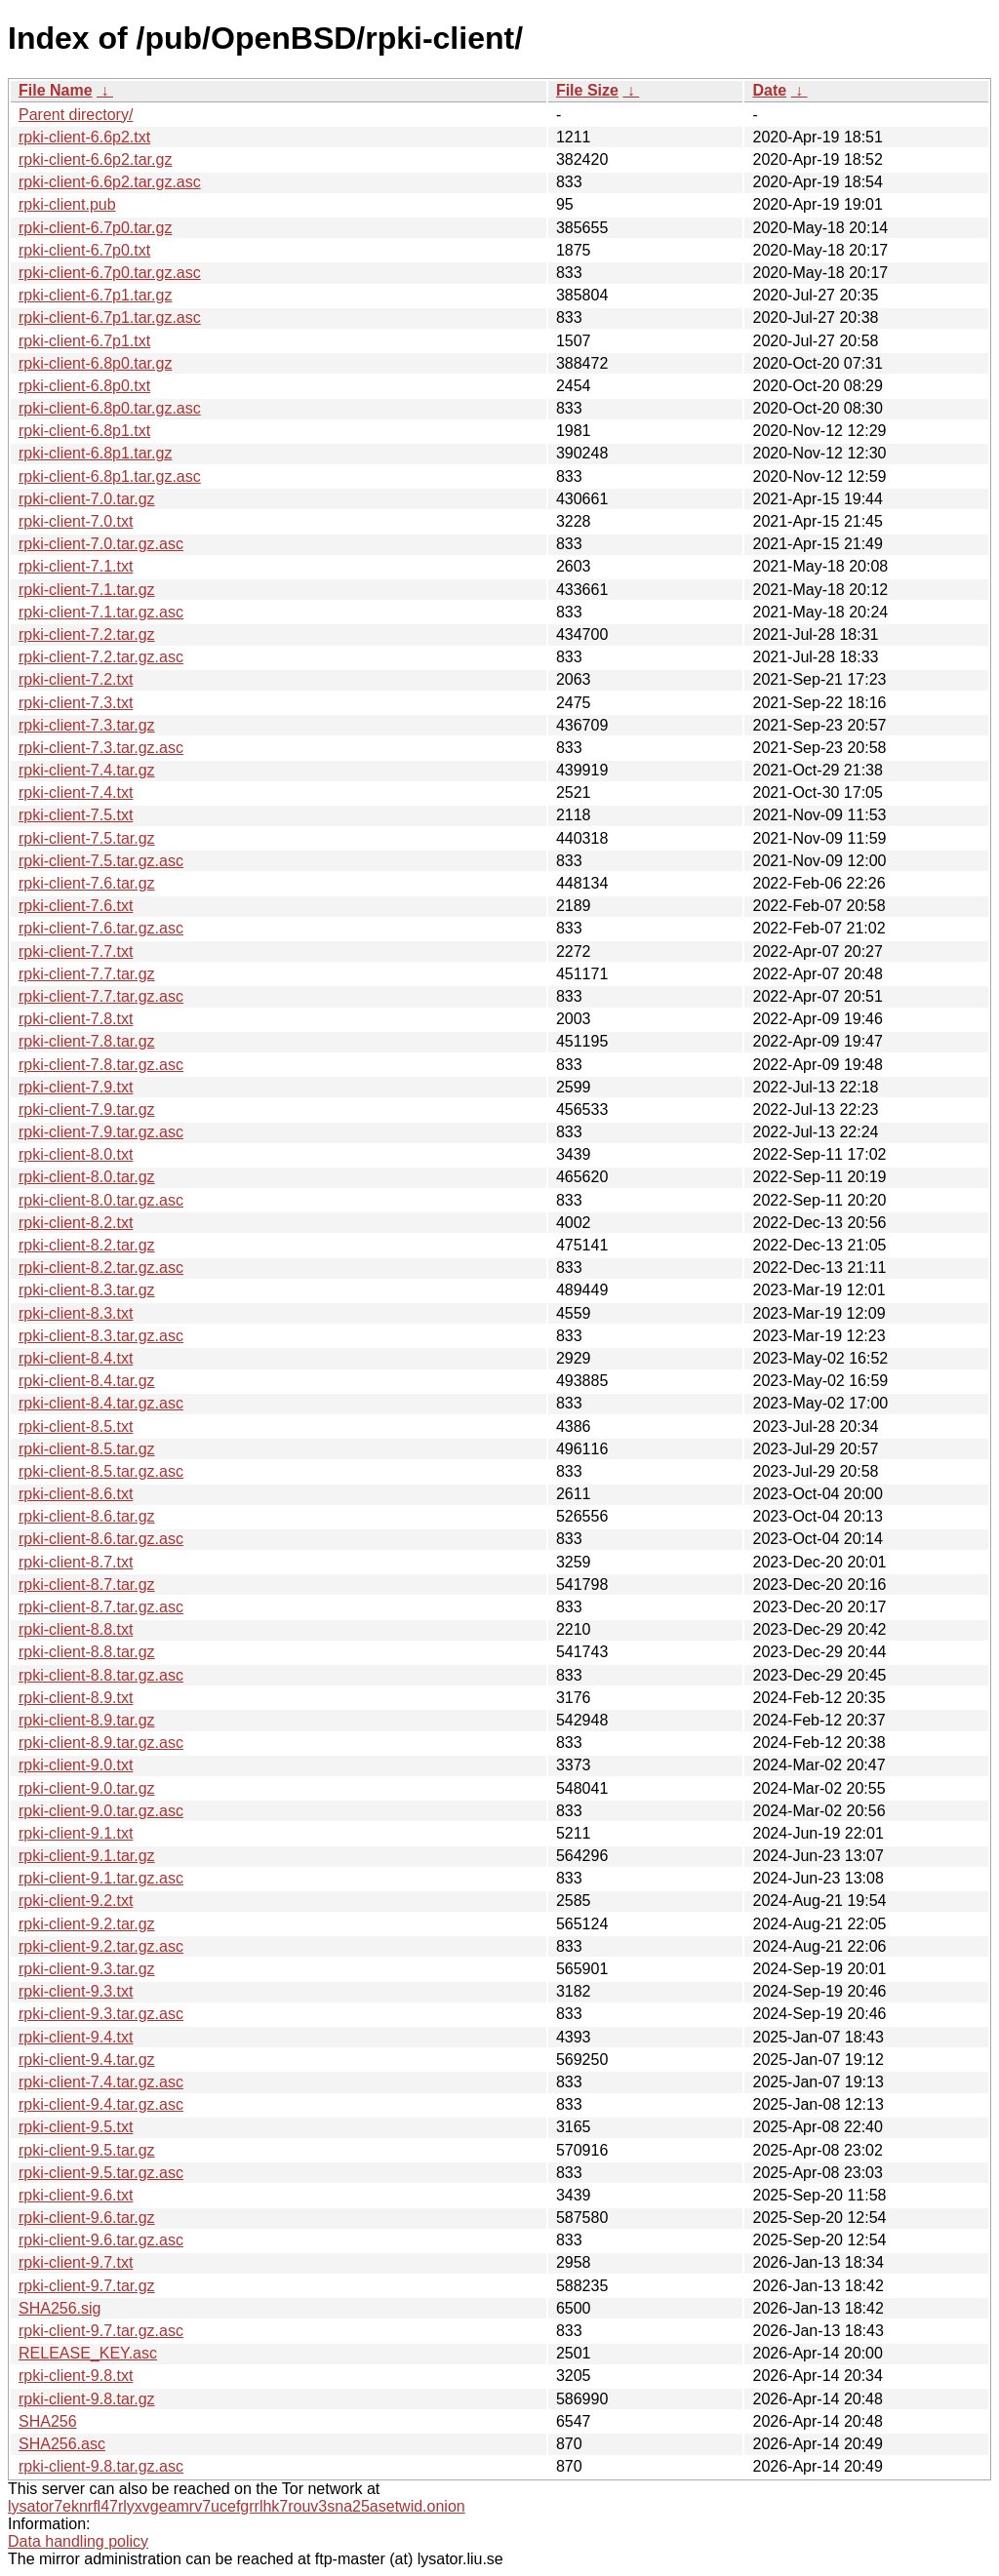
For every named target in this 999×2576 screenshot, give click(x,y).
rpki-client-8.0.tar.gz (87, 1177)
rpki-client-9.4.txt (76, 2037)
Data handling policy (78, 2541)
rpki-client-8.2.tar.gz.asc (101, 1267)
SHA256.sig (60, 2308)
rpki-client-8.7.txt (76, 1562)
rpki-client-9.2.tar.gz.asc (101, 1946)
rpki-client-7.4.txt (76, 792)
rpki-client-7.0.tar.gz (87, 499)
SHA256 (48, 2421)
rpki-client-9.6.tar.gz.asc (101, 2240)
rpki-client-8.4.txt (76, 1358)
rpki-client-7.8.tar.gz (87, 1041)
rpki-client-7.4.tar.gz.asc (101, 2082)
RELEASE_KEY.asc (88, 2353)
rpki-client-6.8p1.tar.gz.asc (110, 476)
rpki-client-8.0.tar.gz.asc (101, 1200)
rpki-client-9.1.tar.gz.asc (101, 1878)
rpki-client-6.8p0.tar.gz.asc (110, 408)
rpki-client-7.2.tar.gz (87, 634)
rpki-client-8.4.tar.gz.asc (101, 1403)
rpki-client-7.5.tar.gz (87, 838)
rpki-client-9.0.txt (76, 1765)
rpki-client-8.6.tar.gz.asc (101, 1538)
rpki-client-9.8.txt (76, 2375)
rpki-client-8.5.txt (76, 1426)
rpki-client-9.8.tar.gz (87, 2399)
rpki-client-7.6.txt (76, 905)
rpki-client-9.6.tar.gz (87, 2217)
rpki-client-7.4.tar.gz (87, 770)
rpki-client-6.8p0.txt (84, 385)
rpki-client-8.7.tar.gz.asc (101, 1607)
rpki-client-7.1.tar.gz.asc (101, 612)
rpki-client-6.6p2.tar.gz (95, 159)
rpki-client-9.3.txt (76, 1991)
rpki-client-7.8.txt (76, 1019)
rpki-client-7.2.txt (76, 679)
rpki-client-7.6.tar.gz (87, 883)
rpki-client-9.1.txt (76, 1833)
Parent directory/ (76, 114)
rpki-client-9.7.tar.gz (87, 2286)
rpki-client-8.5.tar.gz (87, 1449)
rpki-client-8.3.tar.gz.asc (101, 1336)
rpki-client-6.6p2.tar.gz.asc (110, 182)
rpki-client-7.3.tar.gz (87, 725)
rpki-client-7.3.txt (76, 702)
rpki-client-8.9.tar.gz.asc (101, 1742)
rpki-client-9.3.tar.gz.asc (101, 2013)
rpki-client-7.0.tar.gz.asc (101, 543)
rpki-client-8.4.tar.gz (87, 1380)
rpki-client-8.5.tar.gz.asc (101, 1471)
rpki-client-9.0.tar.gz (87, 1788)
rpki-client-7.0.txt (76, 521)
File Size (587, 90)
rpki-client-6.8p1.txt (84, 430)
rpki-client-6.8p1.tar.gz (95, 453)
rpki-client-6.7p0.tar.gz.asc (110, 272)
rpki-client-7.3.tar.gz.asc (101, 747)
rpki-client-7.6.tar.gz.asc (101, 928)
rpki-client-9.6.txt (76, 2195)
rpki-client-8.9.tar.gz (87, 1720)
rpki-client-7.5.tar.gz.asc (101, 860)
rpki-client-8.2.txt (76, 1222)
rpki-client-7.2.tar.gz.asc (101, 657)
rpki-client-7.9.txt (76, 1087)
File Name (56, 90)
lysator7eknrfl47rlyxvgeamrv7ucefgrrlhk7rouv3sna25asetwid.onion (236, 2506)
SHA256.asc (62, 2444)
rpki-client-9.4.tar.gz (87, 2059)
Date (769, 90)
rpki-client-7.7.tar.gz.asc (101, 996)
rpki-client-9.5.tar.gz (87, 2150)
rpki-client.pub (67, 204)
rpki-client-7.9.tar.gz (87, 1109)
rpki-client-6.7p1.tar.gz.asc (110, 317)
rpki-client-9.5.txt (76, 2127)
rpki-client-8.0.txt (76, 1154)
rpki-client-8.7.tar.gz (87, 1584)
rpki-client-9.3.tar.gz (87, 1969)
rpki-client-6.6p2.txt (84, 137)
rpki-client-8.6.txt (76, 1494)
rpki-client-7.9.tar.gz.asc (101, 1132)
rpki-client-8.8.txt (76, 1629)
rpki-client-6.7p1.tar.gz (95, 295)
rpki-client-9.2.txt (76, 1900)
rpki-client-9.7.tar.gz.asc (101, 2330)
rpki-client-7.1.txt (76, 566)
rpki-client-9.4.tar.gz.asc (101, 2104)
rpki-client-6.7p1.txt (84, 341)
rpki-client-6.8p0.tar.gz (95, 363)
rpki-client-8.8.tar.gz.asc (101, 1675)
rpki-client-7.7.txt (76, 951)
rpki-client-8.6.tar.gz (87, 1516)
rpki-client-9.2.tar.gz (87, 1924)
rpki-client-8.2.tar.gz (87, 1245)
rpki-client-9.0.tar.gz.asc (101, 1811)
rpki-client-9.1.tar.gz (87, 1855)
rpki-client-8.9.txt (76, 1697)
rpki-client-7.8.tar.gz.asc (101, 1064)
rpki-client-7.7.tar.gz (87, 974)
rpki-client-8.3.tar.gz (87, 1290)
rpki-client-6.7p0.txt (84, 250)
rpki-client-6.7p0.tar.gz (95, 227)
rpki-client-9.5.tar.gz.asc (101, 2172)
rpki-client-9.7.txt (76, 2262)
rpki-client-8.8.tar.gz (87, 1652)
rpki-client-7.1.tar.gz (87, 589)
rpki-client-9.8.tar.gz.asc (101, 2466)
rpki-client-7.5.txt (76, 815)
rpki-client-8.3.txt (76, 1313)
